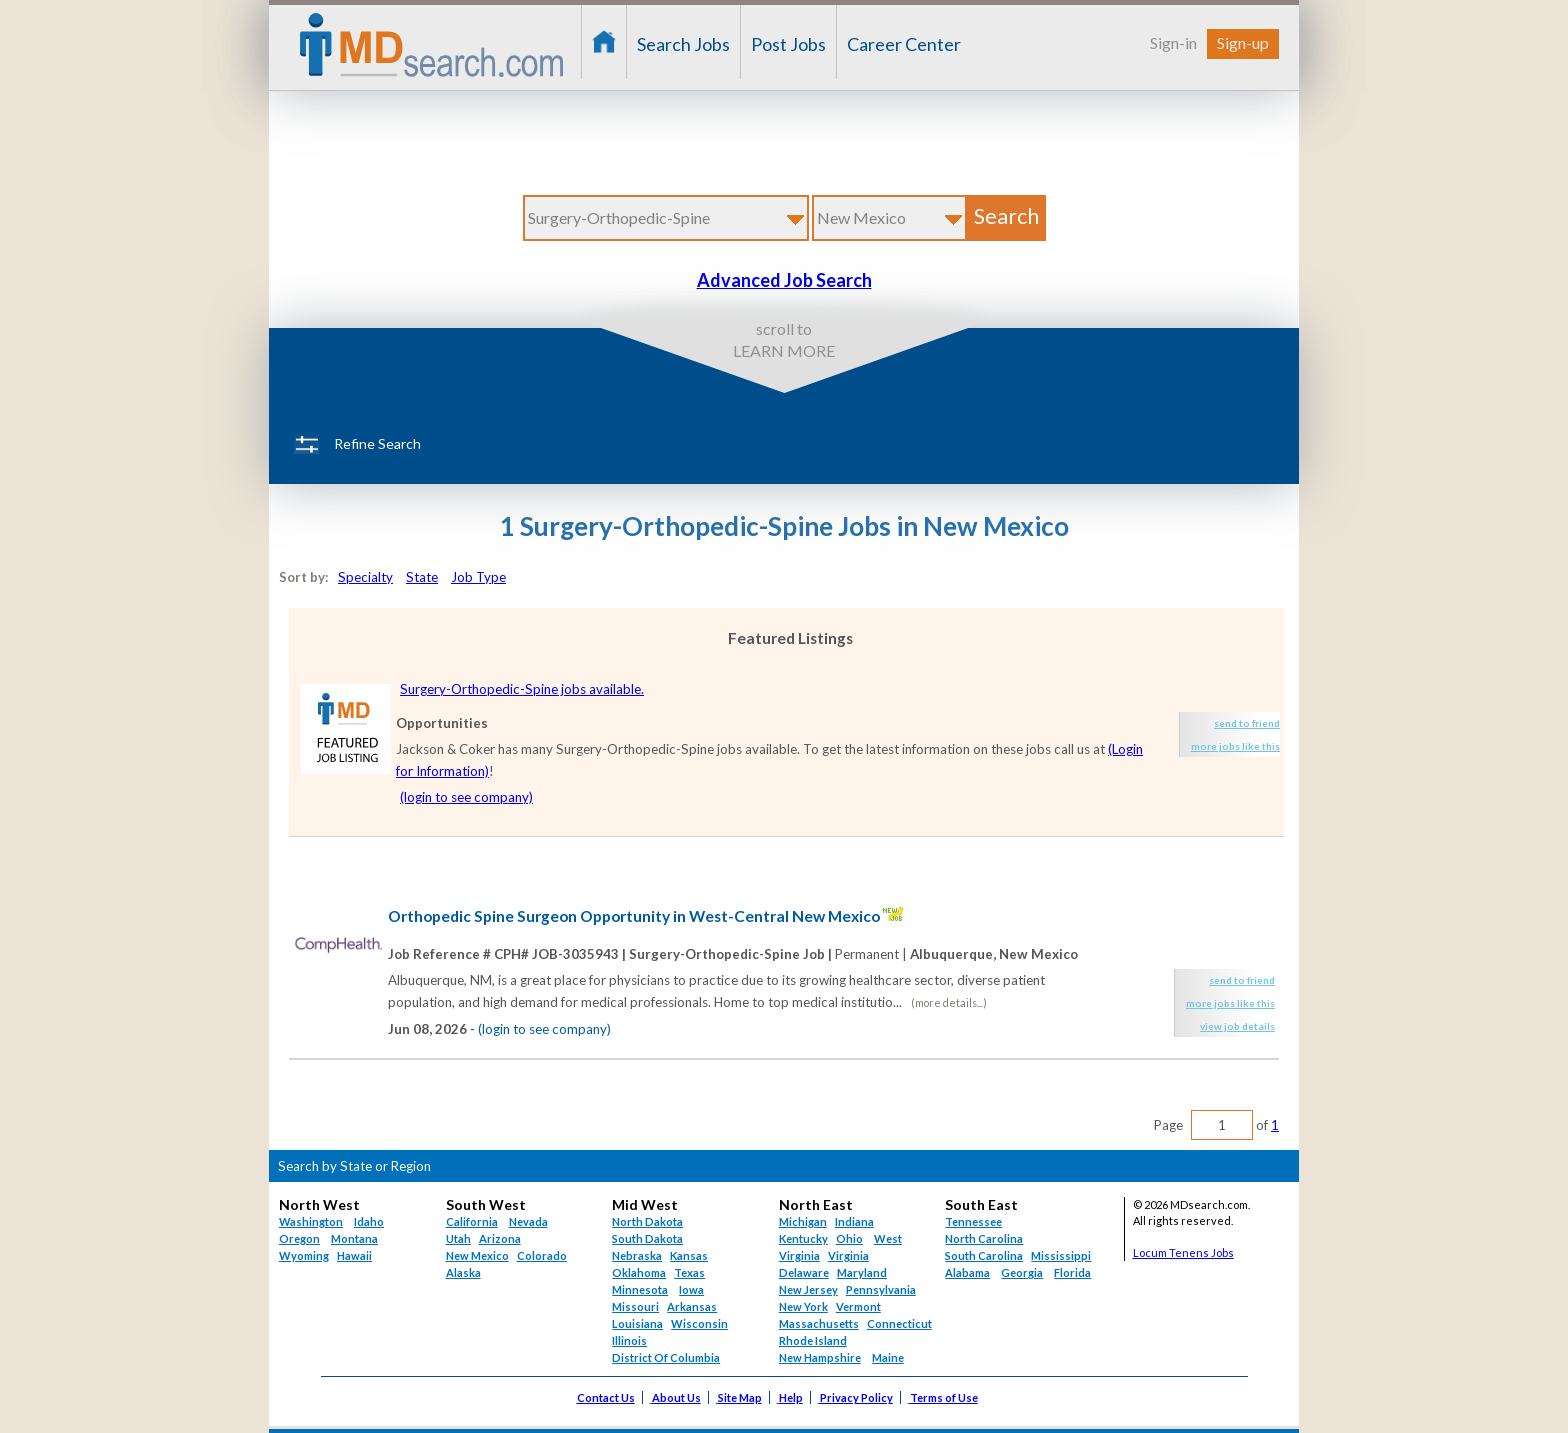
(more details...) (949, 1002)
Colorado (542, 1255)
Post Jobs (788, 44)
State (422, 577)
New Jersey (808, 1289)
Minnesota (640, 1289)
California (472, 1221)
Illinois (629, 1340)
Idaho (369, 1221)
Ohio (849, 1238)
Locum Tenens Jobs (1183, 1252)
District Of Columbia (666, 1357)
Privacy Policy (856, 1397)
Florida (1072, 1272)
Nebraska (637, 1255)
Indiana (854, 1221)
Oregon (299, 1238)
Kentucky (803, 1238)
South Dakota (647, 1238)
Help (791, 1397)
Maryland (862, 1272)
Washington (311, 1221)
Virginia (848, 1255)
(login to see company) (466, 797)
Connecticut (899, 1323)
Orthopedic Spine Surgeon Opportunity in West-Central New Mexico (634, 916)
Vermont (858, 1306)
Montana (354, 1238)
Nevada (528, 1221)
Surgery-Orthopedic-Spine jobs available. (522, 689)
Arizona (500, 1238)
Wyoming (304, 1255)
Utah (458, 1238)
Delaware (804, 1272)
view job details (1237, 1026)
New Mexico (477, 1255)
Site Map (740, 1397)
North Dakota (647, 1221)
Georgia (1022, 1272)
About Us (676, 1397)
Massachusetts (819, 1323)
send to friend (1247, 723)
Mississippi (1061, 1255)
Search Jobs (683, 44)
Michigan (803, 1221)
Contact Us (606, 1397)
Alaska (463, 1272)
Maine (888, 1357)
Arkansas (692, 1306)
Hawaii (354, 1255)
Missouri (635, 1306)
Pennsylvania (881, 1289)
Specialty (365, 577)
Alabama (967, 1272)
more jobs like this (1235, 746)
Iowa (691, 1289)
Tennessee (973, 1221)
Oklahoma (639, 1272)
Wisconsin (699, 1323)
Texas (689, 1272)
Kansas (689, 1255)
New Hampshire (820, 1357)
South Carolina (984, 1255)
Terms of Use (944, 1397)
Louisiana (637, 1323)
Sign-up (1243, 42)
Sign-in (1173, 42)
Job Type (478, 577)
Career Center (904, 44)
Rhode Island (813, 1340)
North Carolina (984, 1238)
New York (803, 1306)
